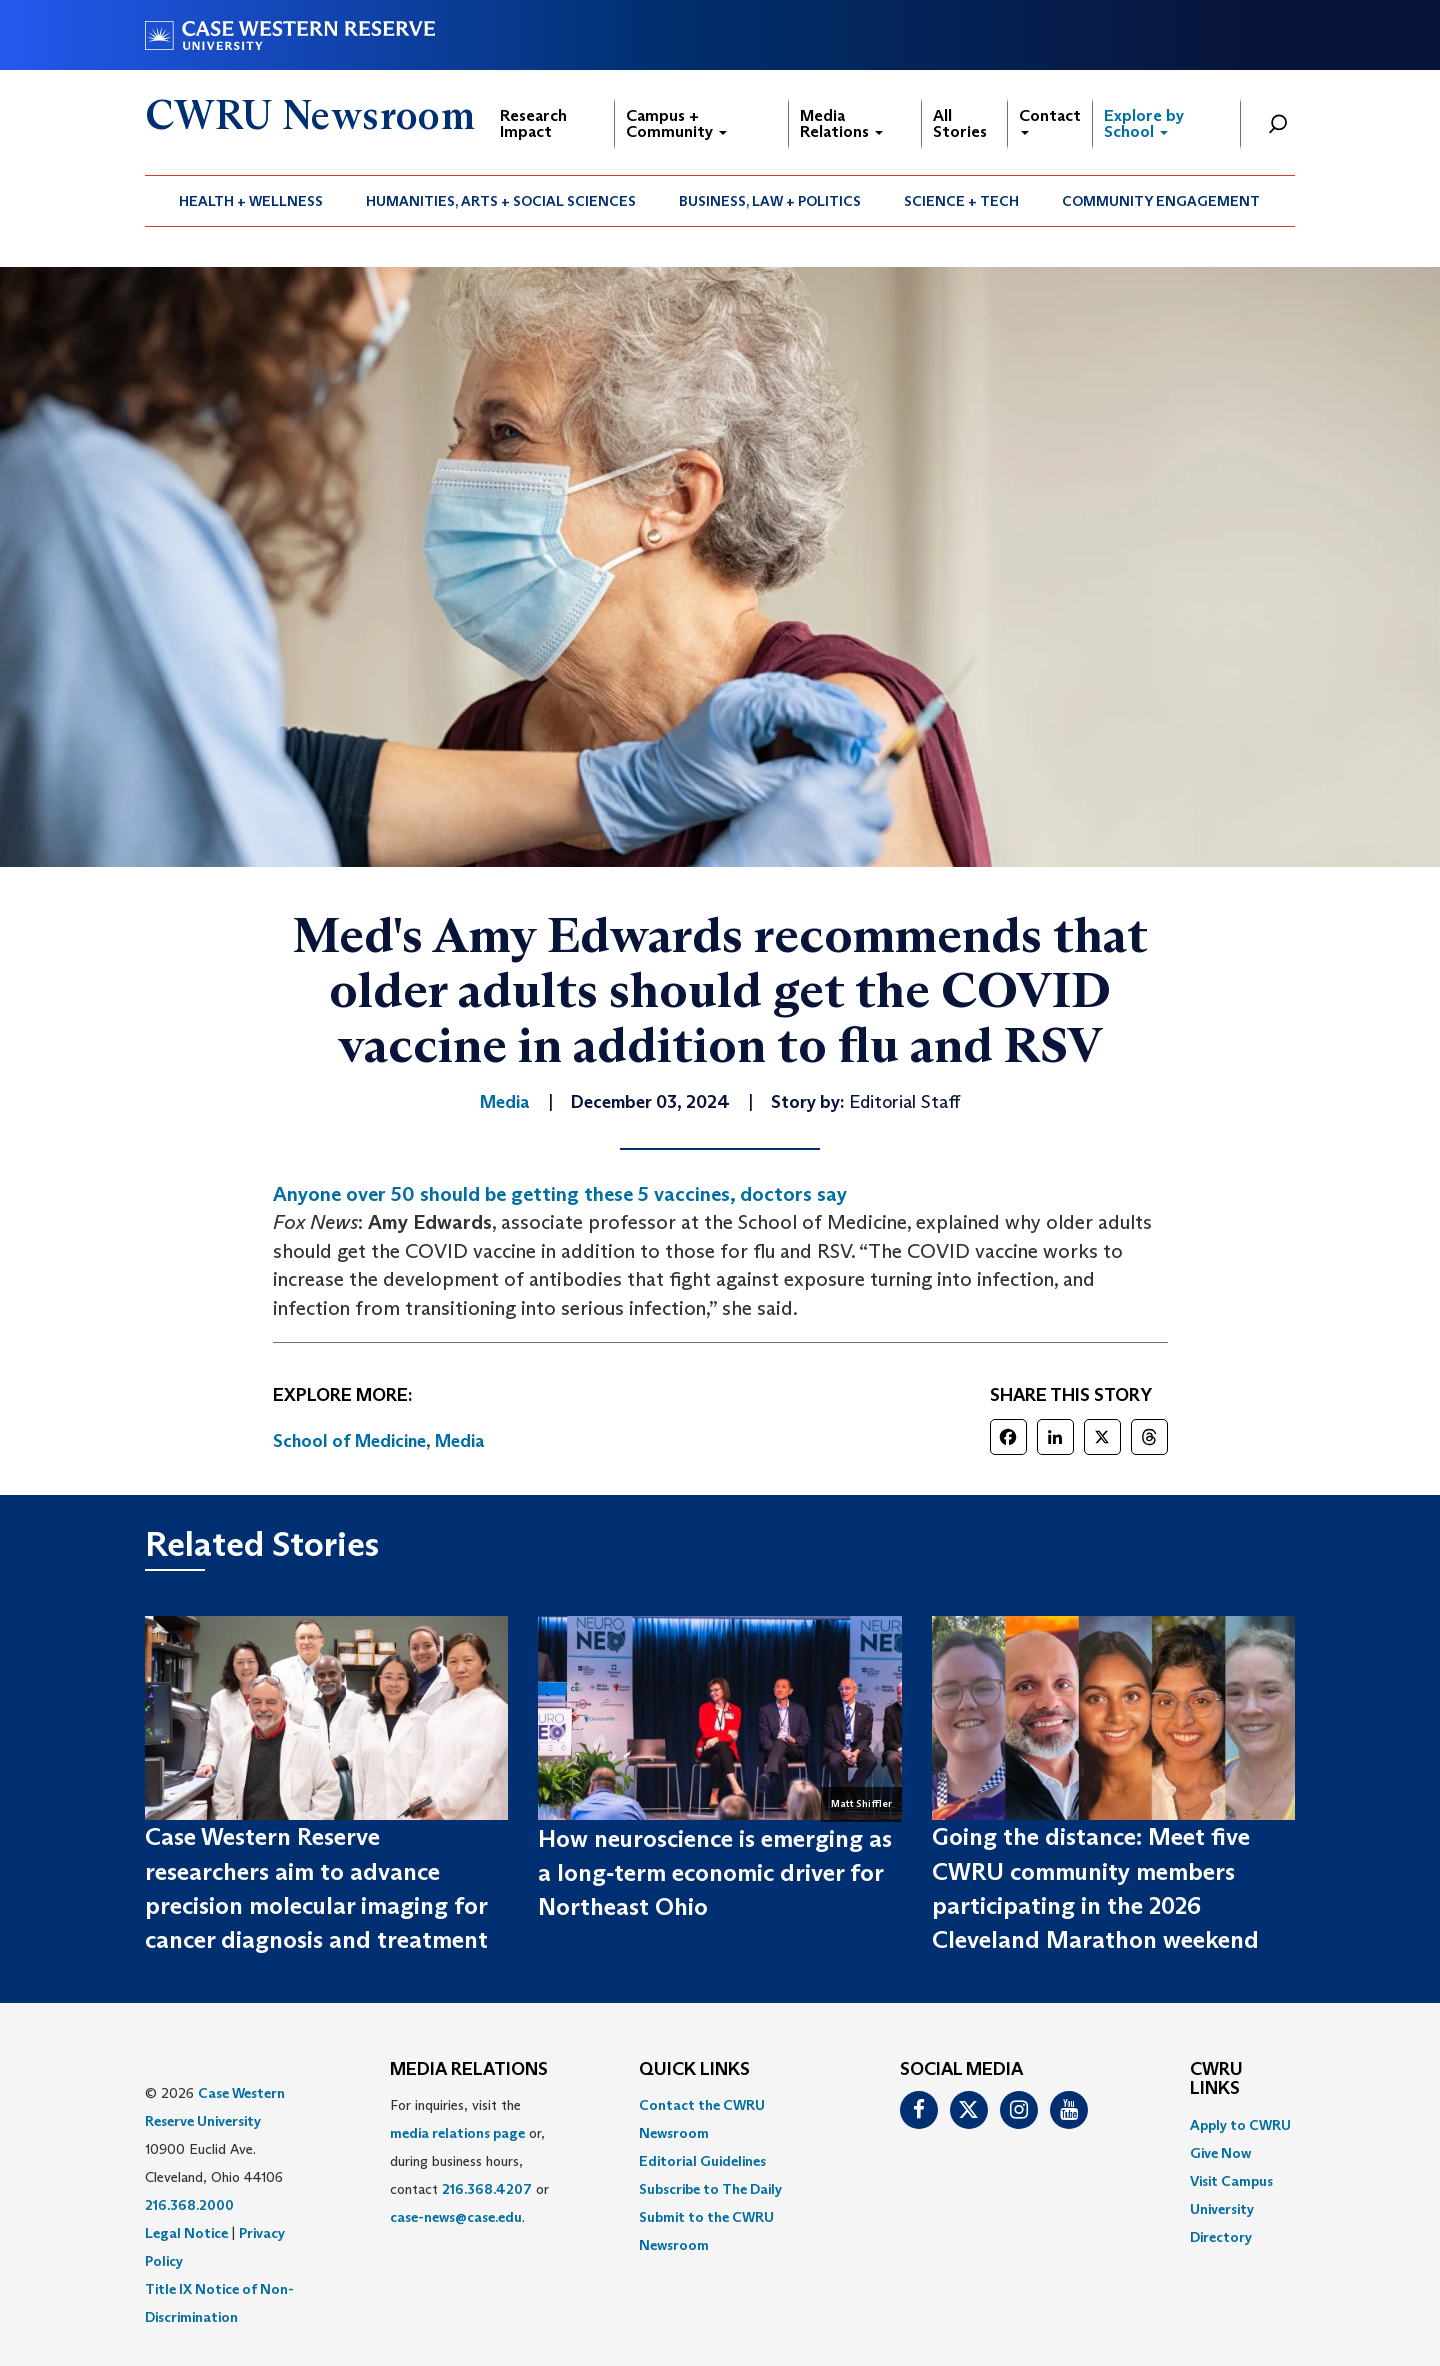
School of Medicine (349, 1441)
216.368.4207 (487, 2189)
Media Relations (841, 123)
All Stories (960, 123)
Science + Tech (961, 201)
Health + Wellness (251, 201)
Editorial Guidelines (702, 2161)
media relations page (457, 2133)
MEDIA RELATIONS (469, 2070)
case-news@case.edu (456, 2217)
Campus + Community (676, 123)
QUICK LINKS (694, 2070)
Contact (1050, 120)
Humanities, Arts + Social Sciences (501, 201)
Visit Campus (1231, 2181)
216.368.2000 (189, 2205)
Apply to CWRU (1240, 2125)
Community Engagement (1161, 201)
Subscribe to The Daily (710, 2189)
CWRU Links (1216, 2080)
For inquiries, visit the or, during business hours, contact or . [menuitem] (469, 2161)
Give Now (1220, 2153)
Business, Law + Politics (770, 201)
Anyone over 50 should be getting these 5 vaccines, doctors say (560, 1194)
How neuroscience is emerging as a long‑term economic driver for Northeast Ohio (715, 1873)
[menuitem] (251, 201)
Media (460, 1441)
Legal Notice (186, 2233)
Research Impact (533, 123)
